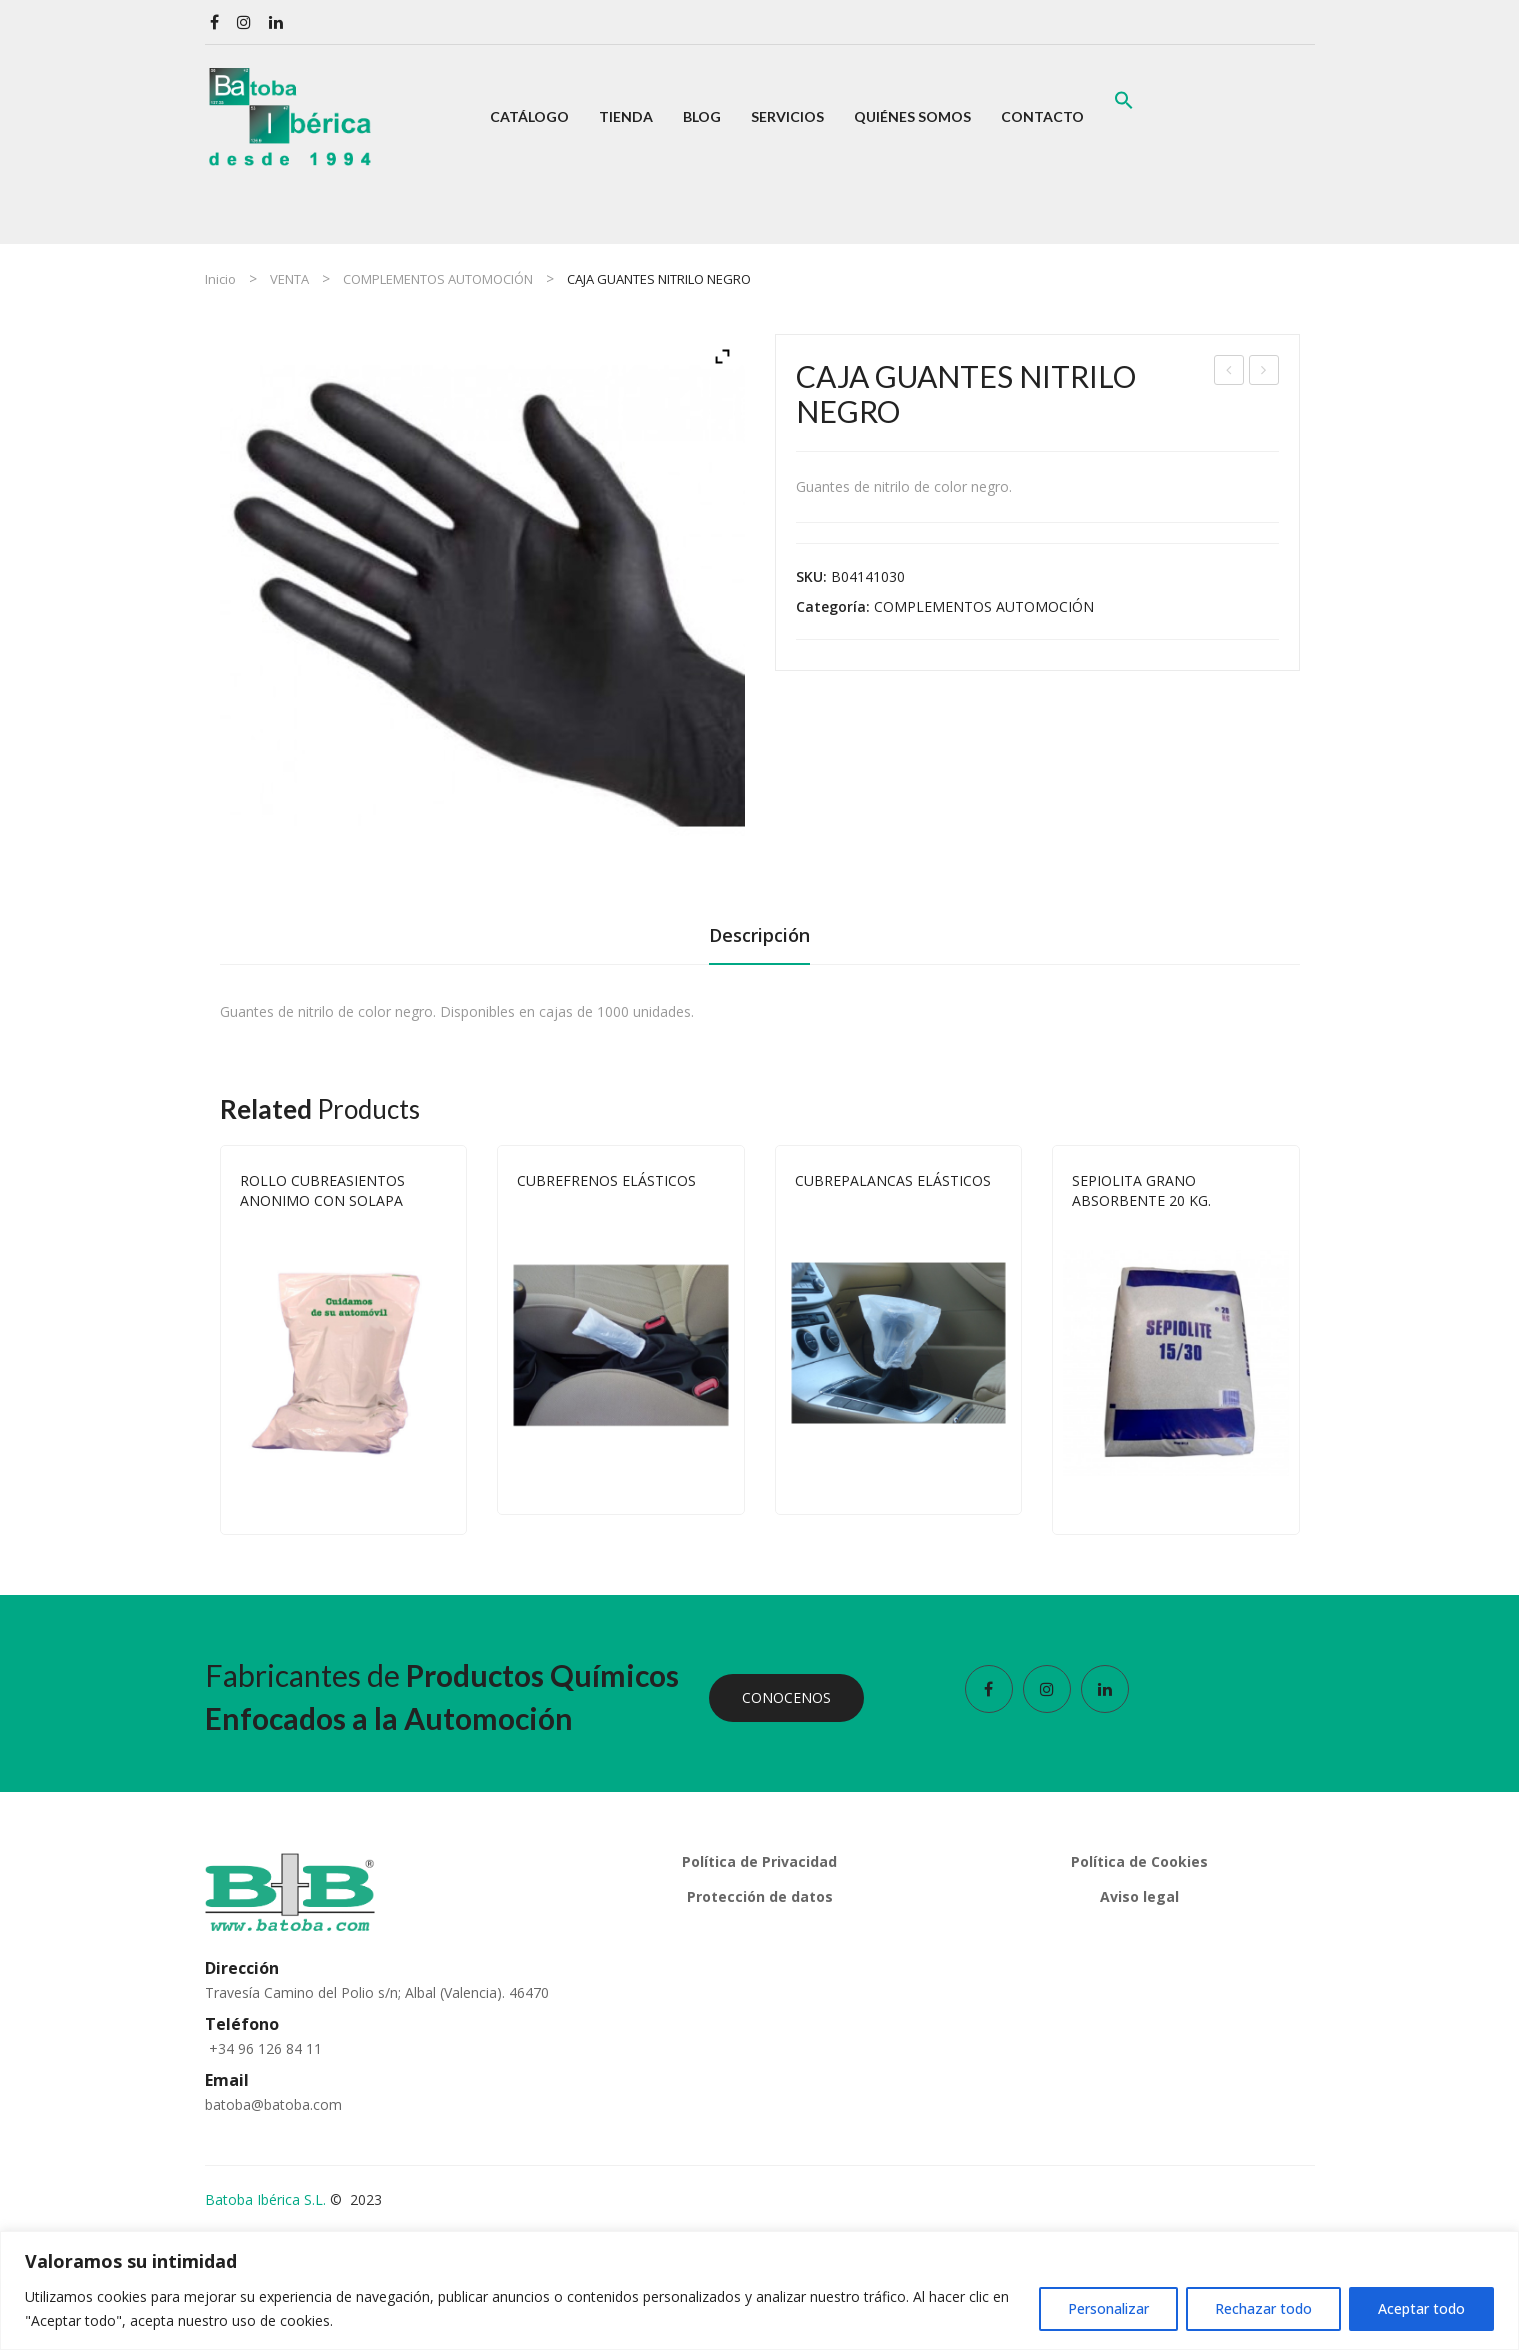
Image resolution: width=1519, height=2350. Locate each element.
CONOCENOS (786, 1697)
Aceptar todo (1421, 2308)
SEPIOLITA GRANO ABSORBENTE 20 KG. (1141, 1190)
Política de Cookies (1139, 1861)
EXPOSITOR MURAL (1264, 372)
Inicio (220, 279)
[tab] (759, 941)
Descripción (759, 935)
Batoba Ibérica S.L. (265, 2199)
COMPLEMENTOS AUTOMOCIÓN (438, 279)
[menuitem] (529, 117)
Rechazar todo (1263, 2308)
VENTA (289, 279)
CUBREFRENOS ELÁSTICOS (606, 1180)
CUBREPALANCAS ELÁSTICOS (893, 1180)
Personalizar (1108, 2308)
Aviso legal (1139, 1896)
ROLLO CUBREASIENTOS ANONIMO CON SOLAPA (1229, 372)
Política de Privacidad (759, 1861)
